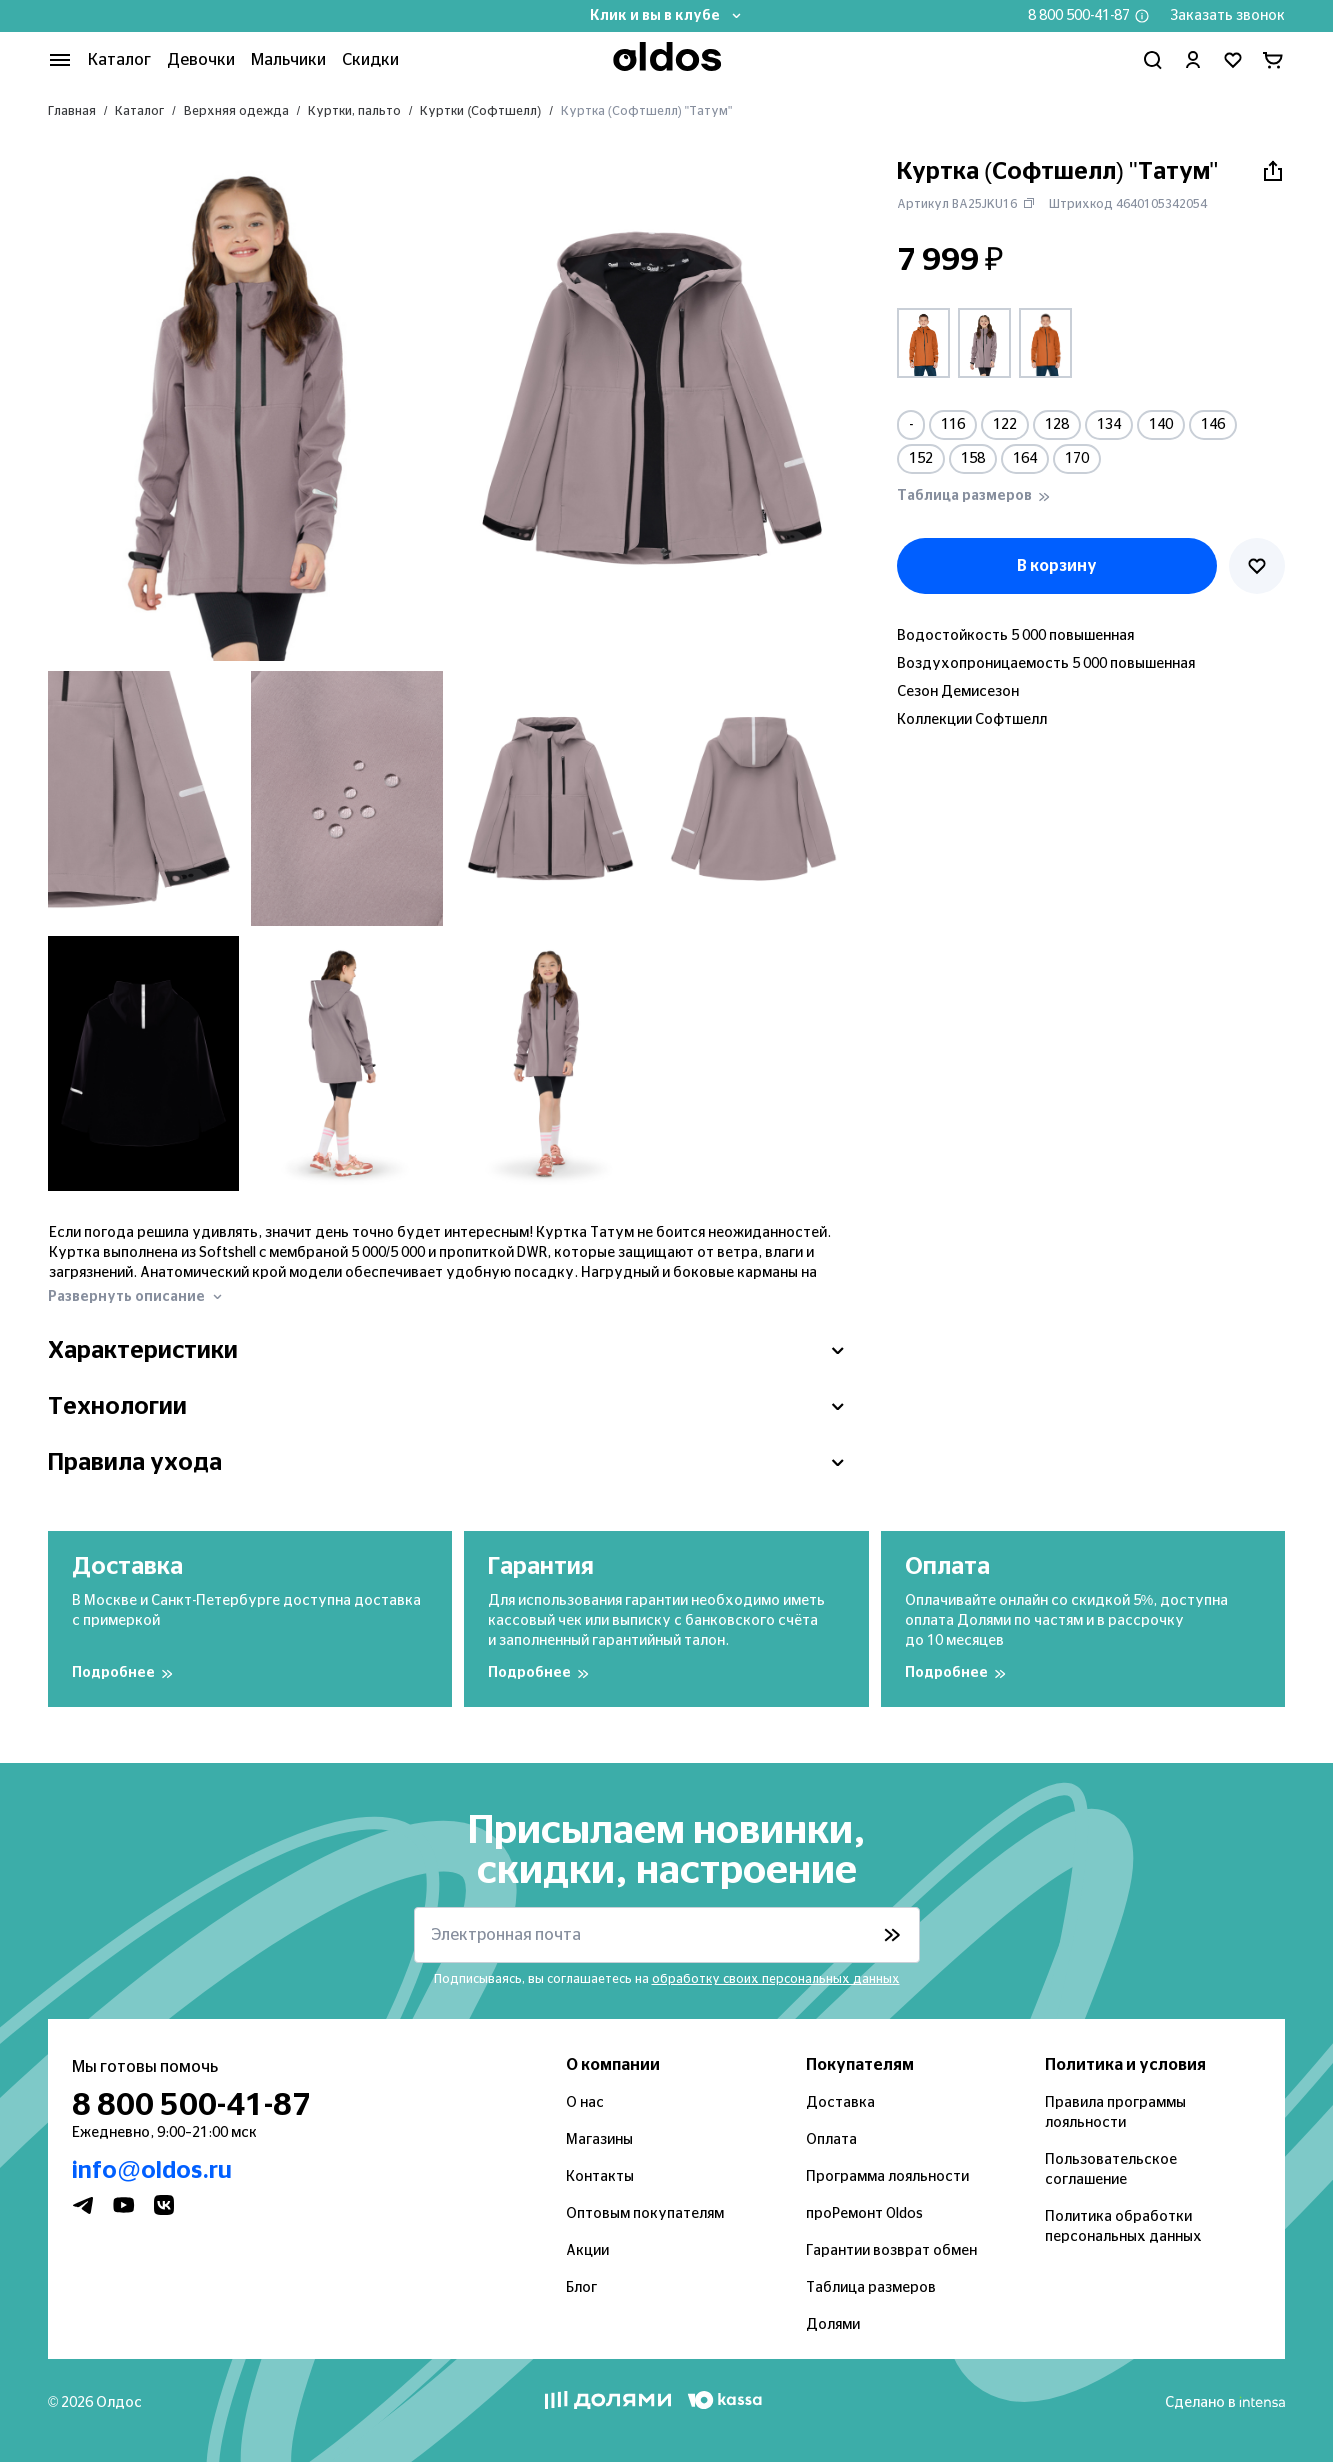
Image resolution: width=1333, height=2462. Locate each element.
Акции (587, 2251)
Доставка (840, 2103)
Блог (581, 2288)
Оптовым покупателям (645, 2214)
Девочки (201, 60)
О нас (585, 2103)
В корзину (1057, 566)
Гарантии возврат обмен (891, 2251)
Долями (833, 2325)
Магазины (599, 2140)
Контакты (600, 2177)
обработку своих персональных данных (776, 1979)
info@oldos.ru (152, 2171)
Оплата (831, 2140)
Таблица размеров (871, 2288)
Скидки (370, 60)
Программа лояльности (887, 2177)
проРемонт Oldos (864, 2214)
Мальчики (288, 60)
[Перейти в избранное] (1233, 60)
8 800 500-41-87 (1079, 16)
